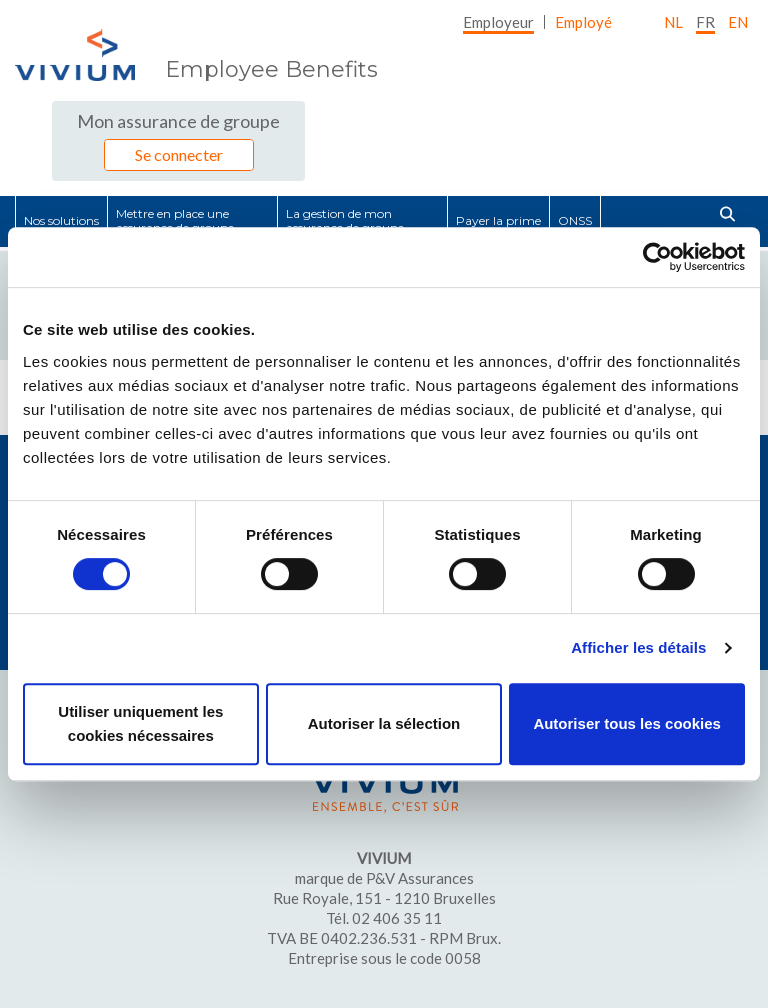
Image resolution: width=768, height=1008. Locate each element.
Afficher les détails (638, 647)
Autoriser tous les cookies (627, 723)
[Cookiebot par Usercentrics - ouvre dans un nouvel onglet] (657, 257)
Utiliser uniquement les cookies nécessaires (140, 723)
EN (738, 22)
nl (673, 22)
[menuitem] (498, 22)
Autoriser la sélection (384, 723)
